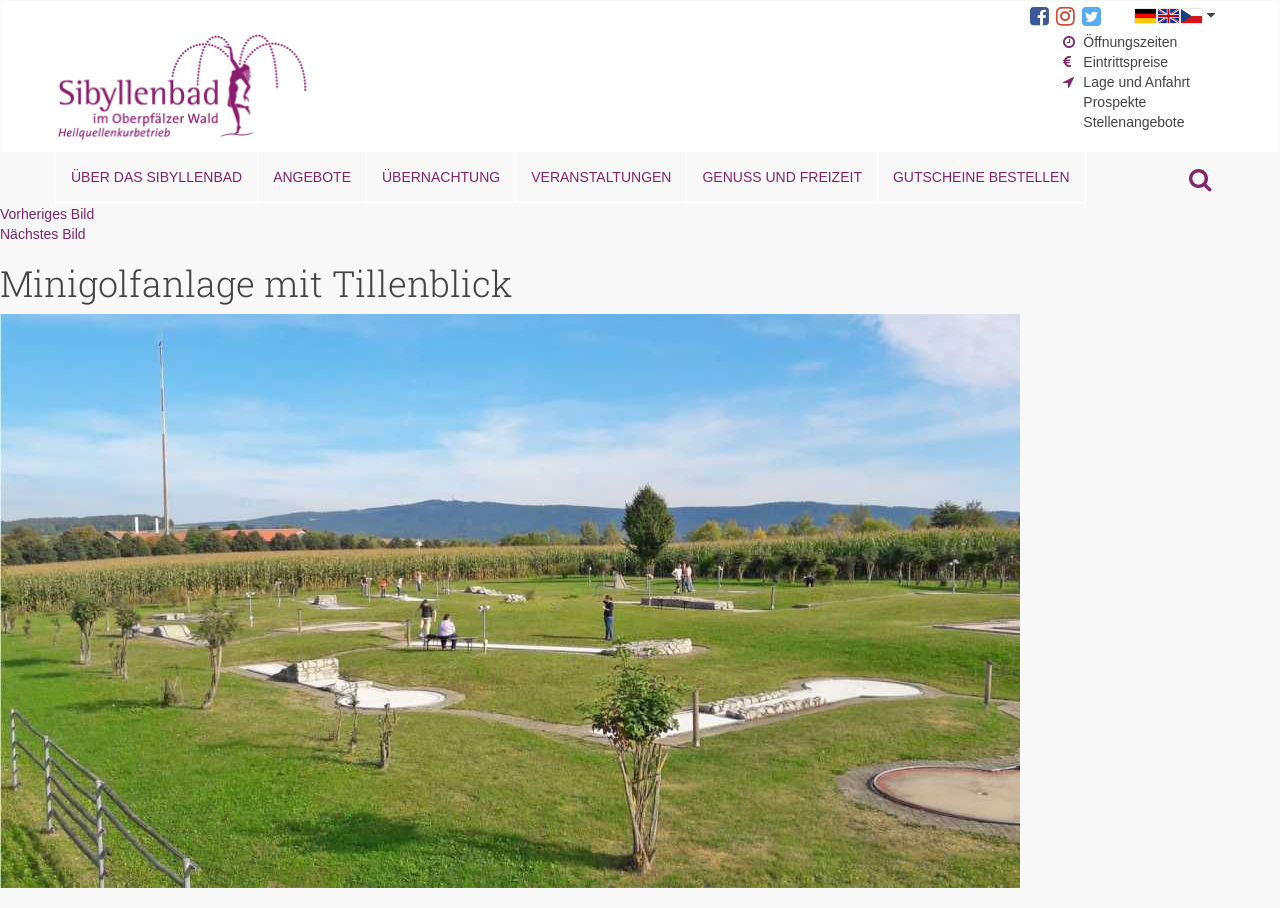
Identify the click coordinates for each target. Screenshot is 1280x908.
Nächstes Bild (43, 234)
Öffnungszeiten (1130, 42)
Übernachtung (441, 177)
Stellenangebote (1133, 122)
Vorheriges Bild (47, 214)
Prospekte (1114, 102)
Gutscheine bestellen (981, 177)
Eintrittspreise (1125, 62)
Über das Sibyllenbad (156, 177)
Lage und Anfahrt (1136, 82)
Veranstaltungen (601, 177)
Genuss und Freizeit (781, 177)
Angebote (312, 177)
